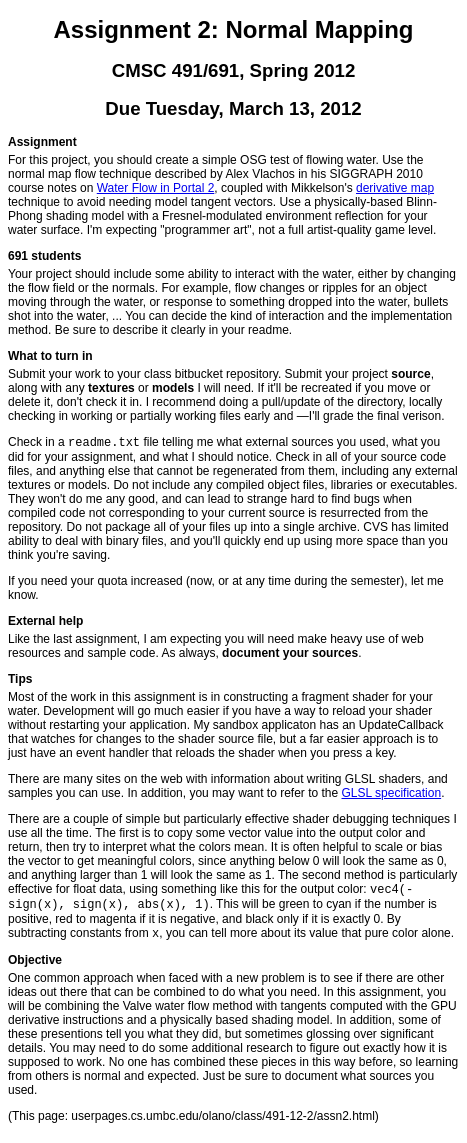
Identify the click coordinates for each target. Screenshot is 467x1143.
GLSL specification (392, 795)
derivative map (395, 188)
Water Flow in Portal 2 (156, 188)
